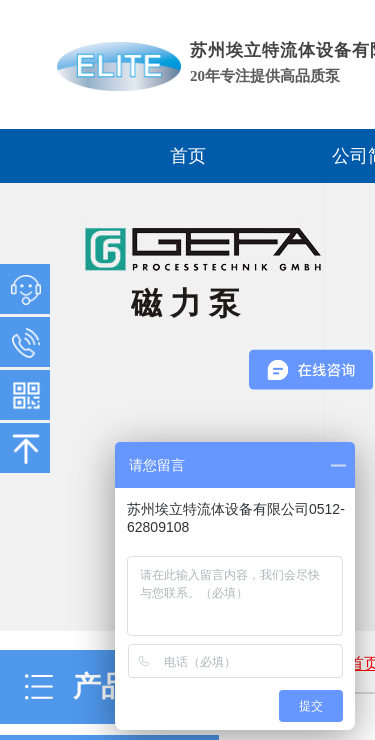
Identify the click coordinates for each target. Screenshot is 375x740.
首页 (188, 156)
